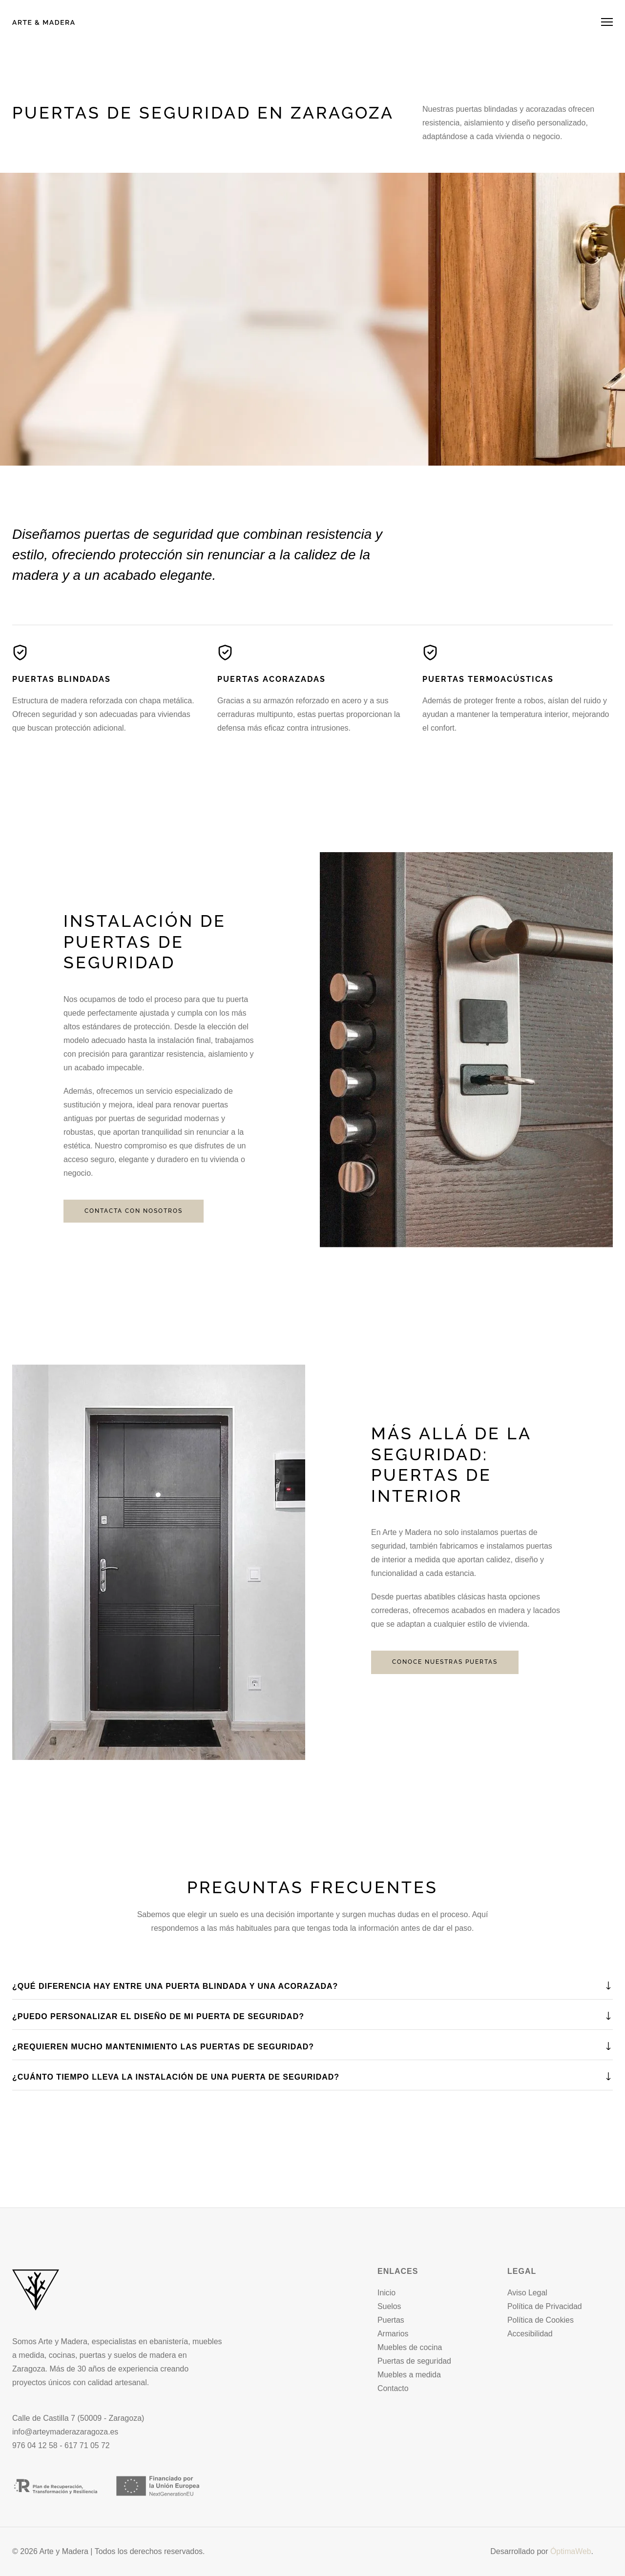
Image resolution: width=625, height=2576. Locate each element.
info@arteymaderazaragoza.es (65, 2432)
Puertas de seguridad (414, 2361)
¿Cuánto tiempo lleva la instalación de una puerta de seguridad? (175, 2077)
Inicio (386, 2293)
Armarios (393, 2334)
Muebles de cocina (409, 2347)
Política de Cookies (540, 2320)
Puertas (390, 2320)
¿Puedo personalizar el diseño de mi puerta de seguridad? (158, 2016)
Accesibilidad (530, 2334)
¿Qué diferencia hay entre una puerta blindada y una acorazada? (175, 1986)
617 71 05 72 (87, 2445)
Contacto (393, 2388)
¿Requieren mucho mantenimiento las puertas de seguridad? (163, 2047)
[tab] (312, 1986)
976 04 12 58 (35, 2445)
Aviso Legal (527, 2293)
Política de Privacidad (545, 2306)
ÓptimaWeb (570, 2551)
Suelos (389, 2306)
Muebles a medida (409, 2375)
